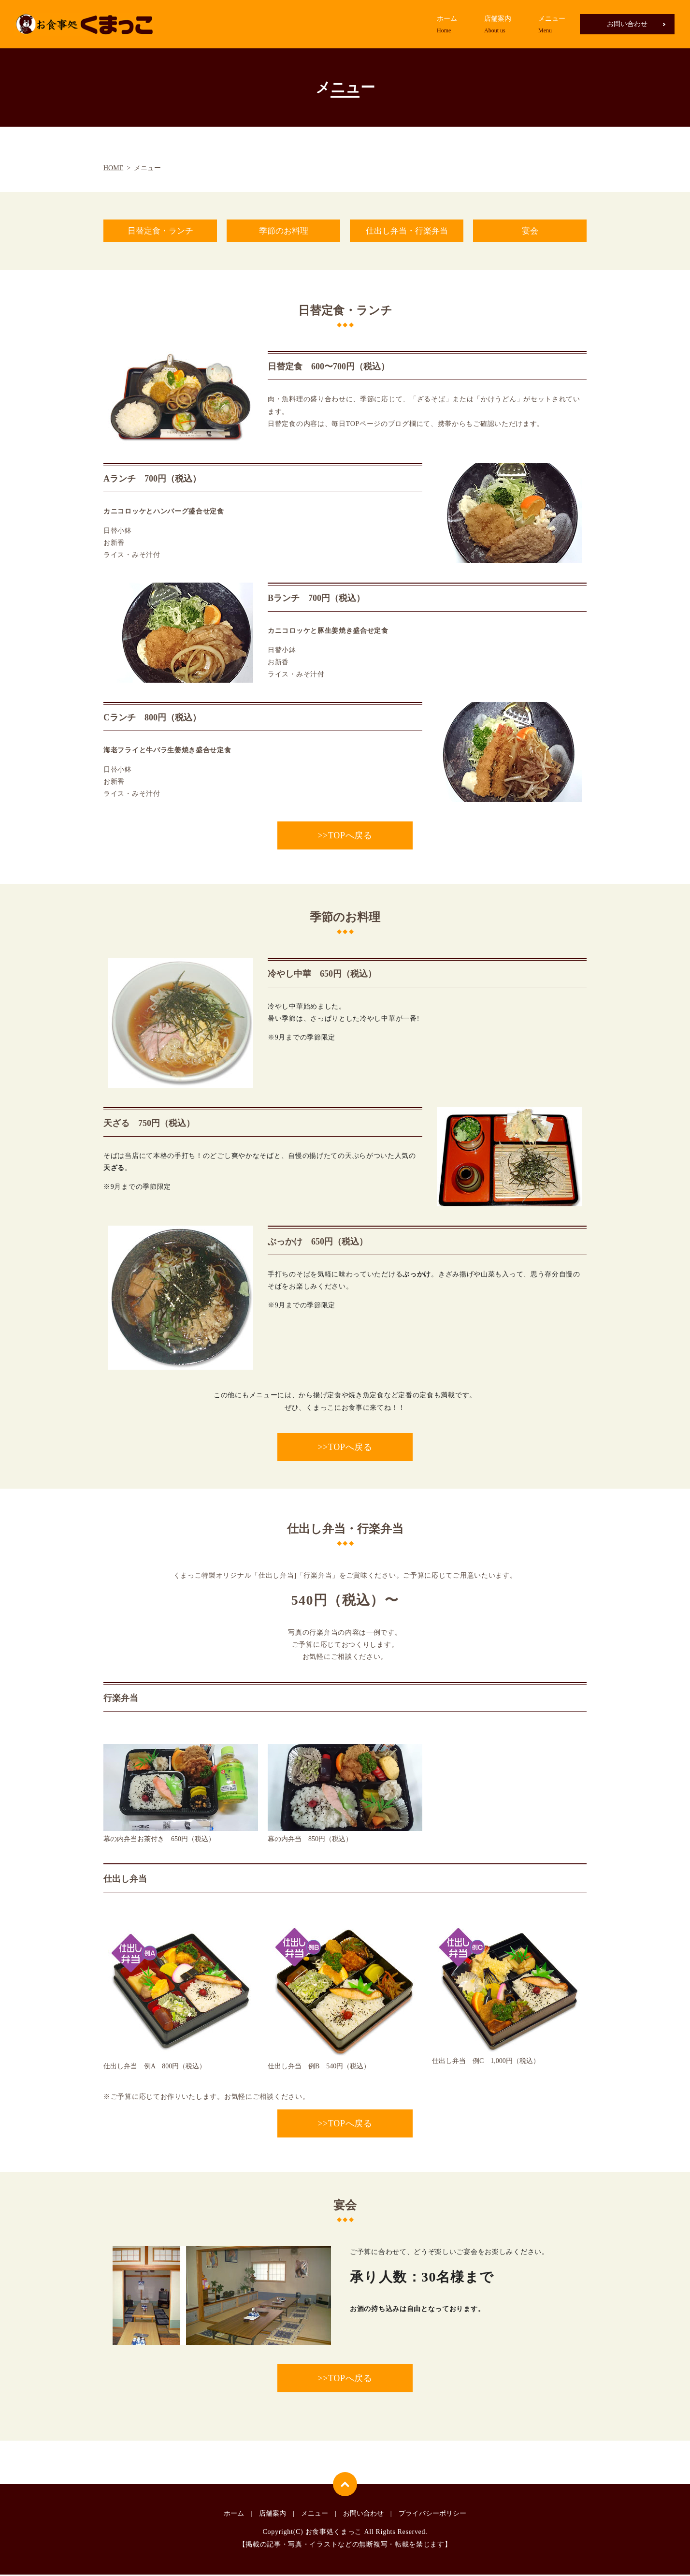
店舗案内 (497, 25)
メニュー (551, 25)
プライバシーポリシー (432, 2515)
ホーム (447, 25)
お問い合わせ (627, 24)
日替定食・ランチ (160, 232)
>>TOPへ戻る (345, 837)
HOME (113, 168)
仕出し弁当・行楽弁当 (406, 232)
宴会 (530, 232)
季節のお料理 (284, 232)
